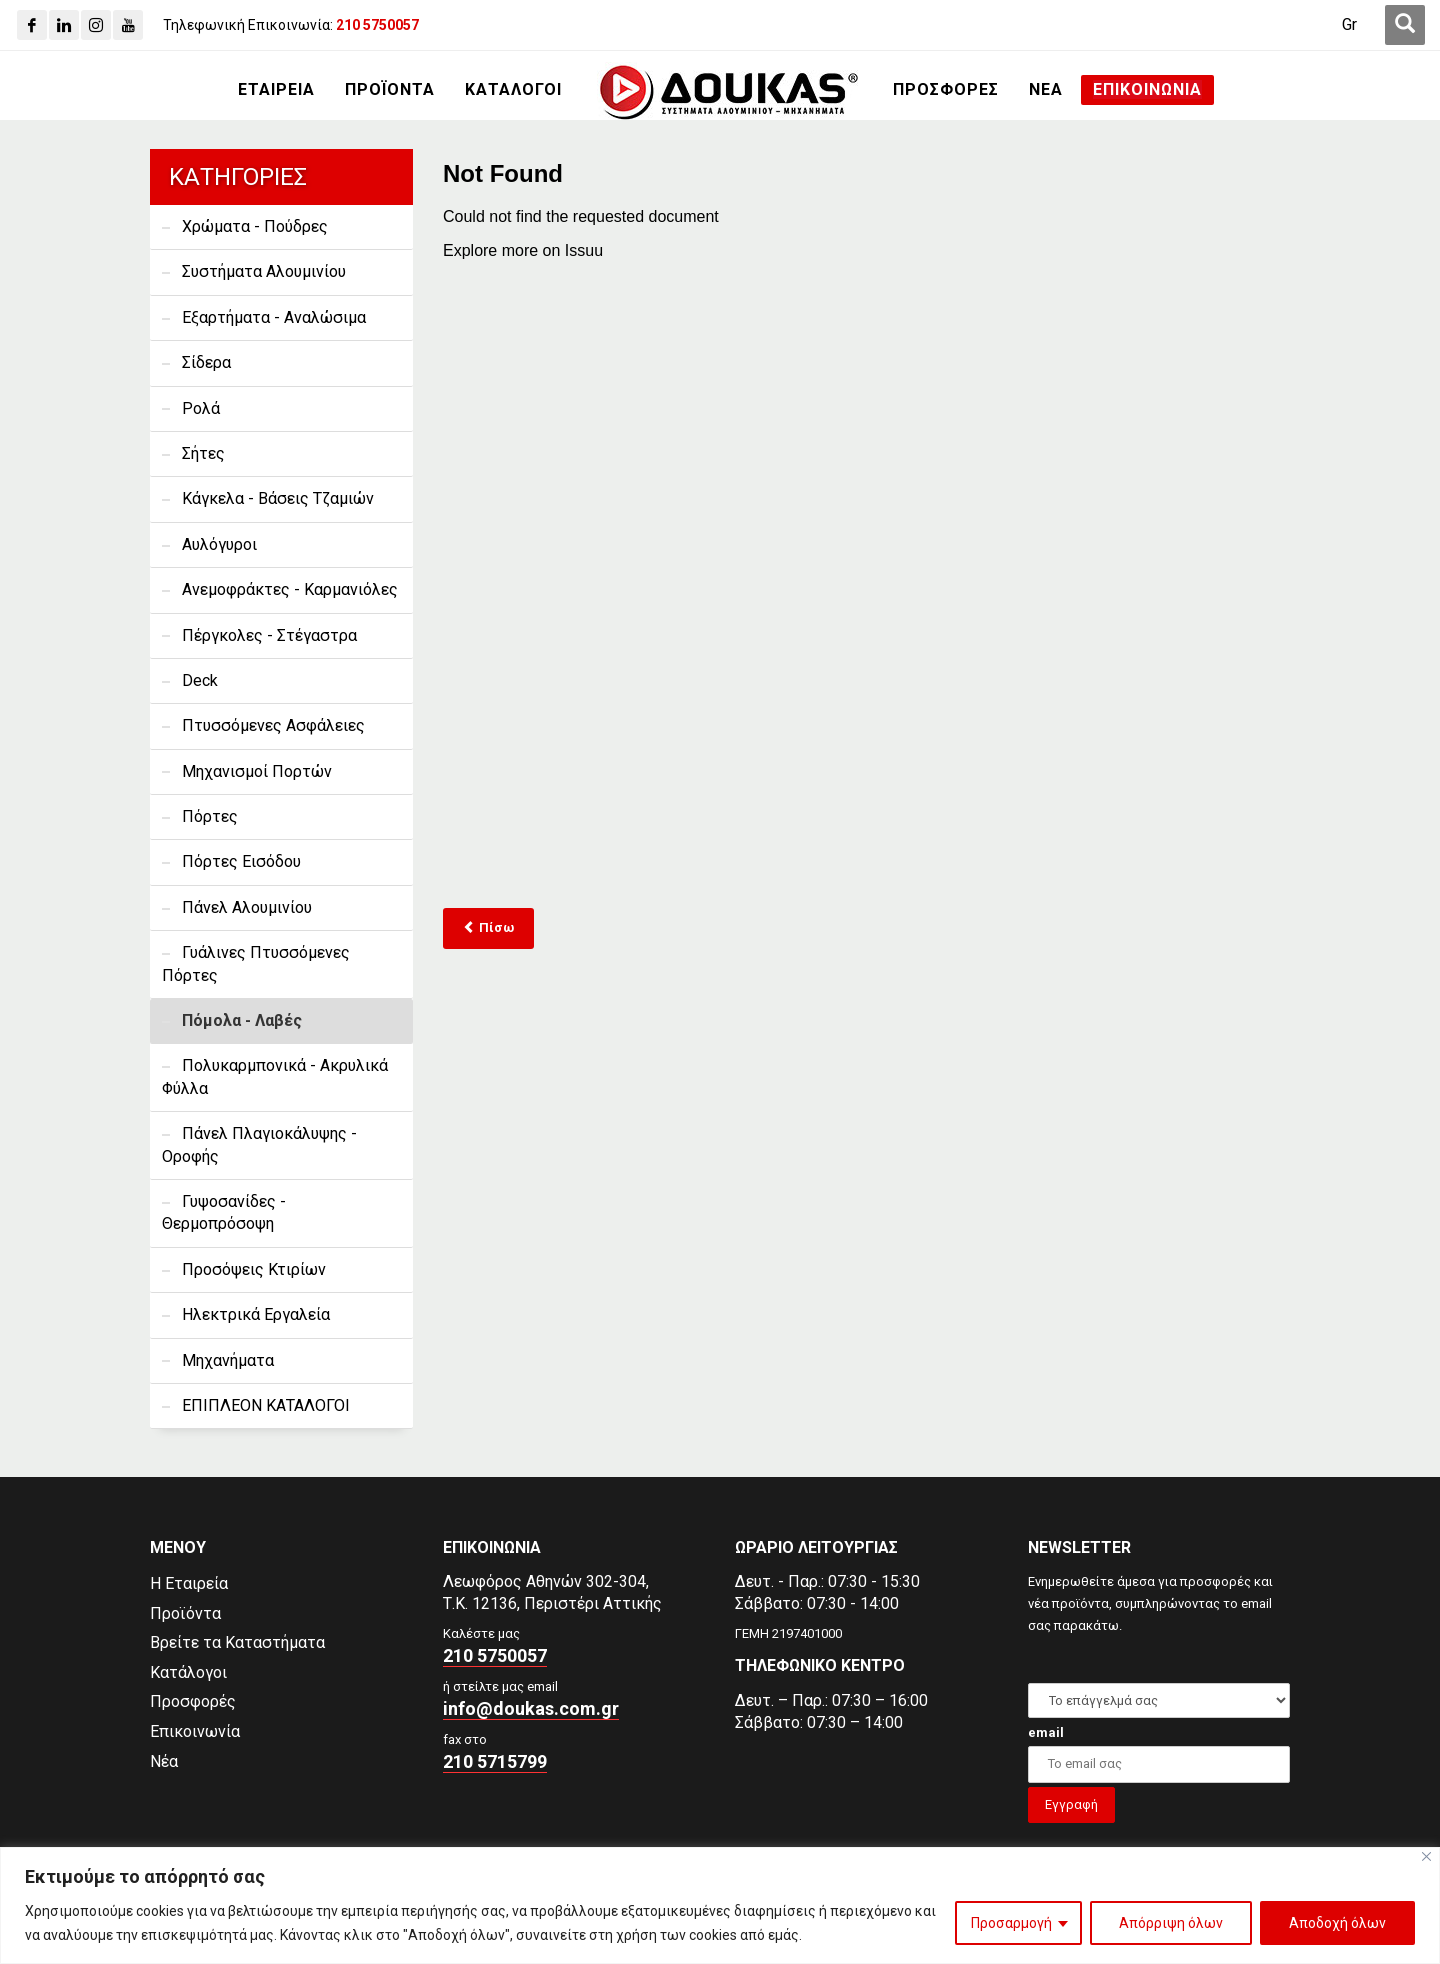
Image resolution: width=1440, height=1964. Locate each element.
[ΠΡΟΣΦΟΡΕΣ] (946, 90)
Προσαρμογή (1011, 1923)
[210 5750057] (377, 25)
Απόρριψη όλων (1171, 1923)
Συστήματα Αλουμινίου (264, 271)
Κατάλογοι (188, 1672)
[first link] (1405, 25)
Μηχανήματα (228, 1360)
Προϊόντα (185, 1613)
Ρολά (201, 408)
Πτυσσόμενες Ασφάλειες (273, 725)
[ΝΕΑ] (1046, 90)
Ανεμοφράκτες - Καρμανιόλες (290, 589)
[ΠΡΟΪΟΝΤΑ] (390, 90)
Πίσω (488, 927)
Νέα (164, 1761)
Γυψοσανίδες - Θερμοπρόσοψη (224, 1212)
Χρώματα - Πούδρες (255, 226)
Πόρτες (210, 816)
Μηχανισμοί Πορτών (257, 771)
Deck (200, 680)
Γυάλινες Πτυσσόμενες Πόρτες (256, 963)
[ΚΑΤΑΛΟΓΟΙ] (513, 90)
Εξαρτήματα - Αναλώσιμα (274, 317)
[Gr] (1349, 25)
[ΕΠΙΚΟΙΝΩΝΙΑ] (1147, 90)
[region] (720, 1905)
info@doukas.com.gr (531, 1708)
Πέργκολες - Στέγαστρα (269, 635)
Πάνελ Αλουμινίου (247, 907)
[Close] (1426, 1856)
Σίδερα (206, 362)
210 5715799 (495, 1761)
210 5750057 (495, 1655)
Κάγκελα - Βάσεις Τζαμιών (278, 498)
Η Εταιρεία (189, 1583)
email (1046, 1732)
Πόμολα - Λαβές (242, 1020)
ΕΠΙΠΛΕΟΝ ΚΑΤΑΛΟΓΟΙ (266, 1405)
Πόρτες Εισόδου (241, 861)
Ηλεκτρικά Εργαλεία (256, 1314)
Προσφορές (193, 1701)
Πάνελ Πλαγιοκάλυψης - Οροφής (259, 1144)
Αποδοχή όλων (1337, 1923)
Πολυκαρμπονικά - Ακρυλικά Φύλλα (275, 1076)
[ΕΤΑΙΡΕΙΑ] (276, 90)
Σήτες (203, 453)
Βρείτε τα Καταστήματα (237, 1642)
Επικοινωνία (195, 1731)
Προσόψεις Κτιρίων (254, 1269)
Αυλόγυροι (219, 544)
